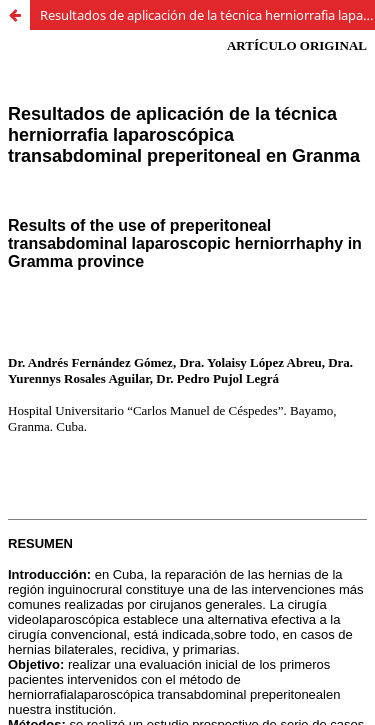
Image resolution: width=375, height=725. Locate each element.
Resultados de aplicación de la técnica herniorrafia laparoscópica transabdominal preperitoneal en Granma (207, 15)
